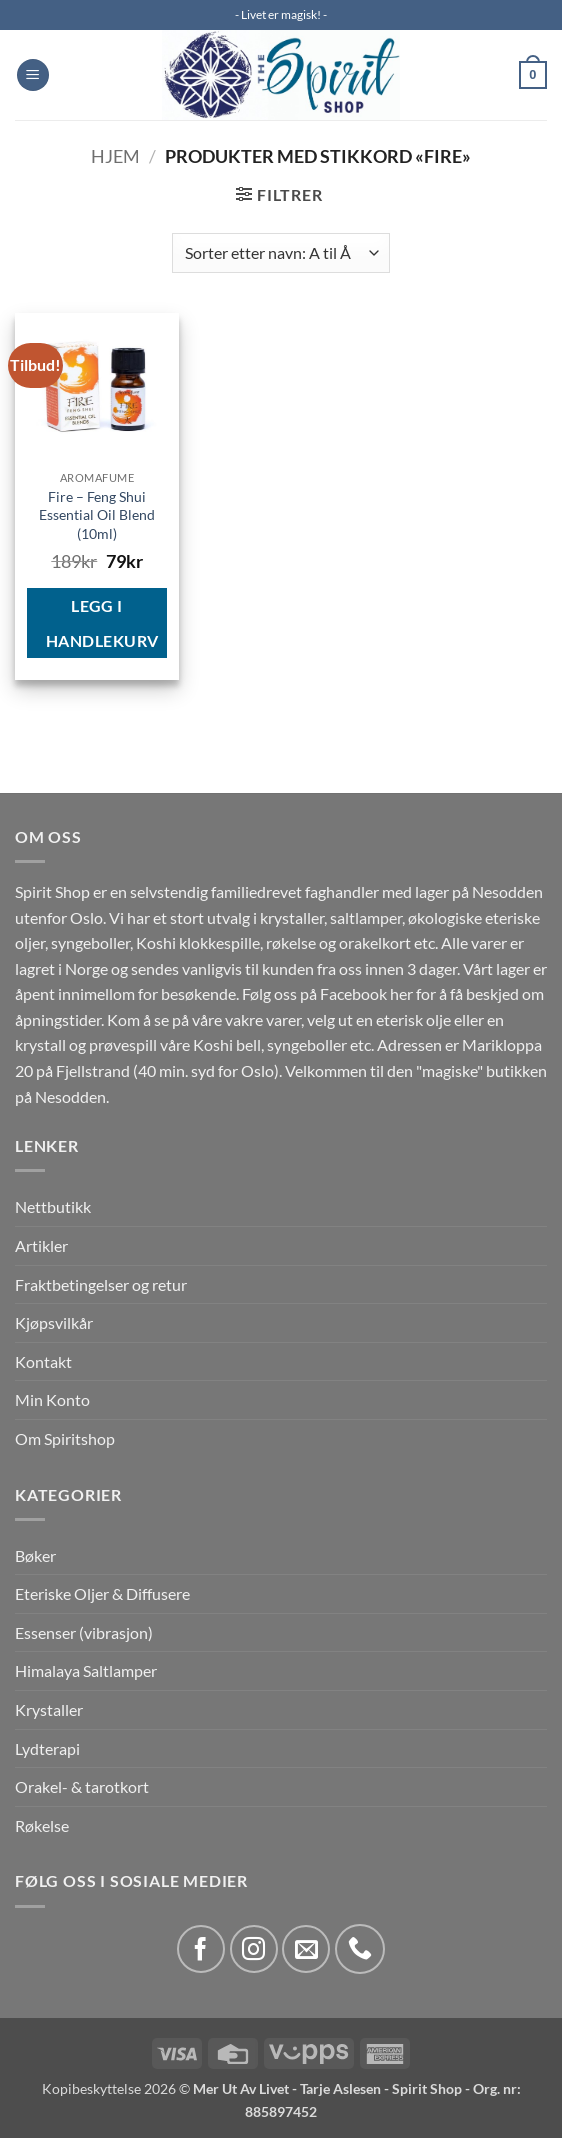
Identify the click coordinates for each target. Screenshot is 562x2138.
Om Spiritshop (65, 1438)
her (401, 993)
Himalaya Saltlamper (86, 1670)
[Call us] (360, 1949)
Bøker (35, 1555)
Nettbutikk (53, 1206)
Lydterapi (47, 1748)
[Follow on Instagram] (254, 1949)
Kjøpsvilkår (54, 1322)
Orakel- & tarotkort (82, 1786)
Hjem (115, 156)
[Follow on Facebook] (201, 1949)
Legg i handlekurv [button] (102, 623)
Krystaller (49, 1709)
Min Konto (52, 1399)
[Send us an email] (306, 1949)
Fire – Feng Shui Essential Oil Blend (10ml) (97, 515)
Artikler (41, 1245)
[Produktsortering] (281, 253)
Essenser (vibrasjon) (84, 1632)
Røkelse (42, 1825)
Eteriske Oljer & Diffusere (102, 1593)
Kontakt (43, 1361)
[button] (33, 75)
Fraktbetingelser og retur (101, 1284)
